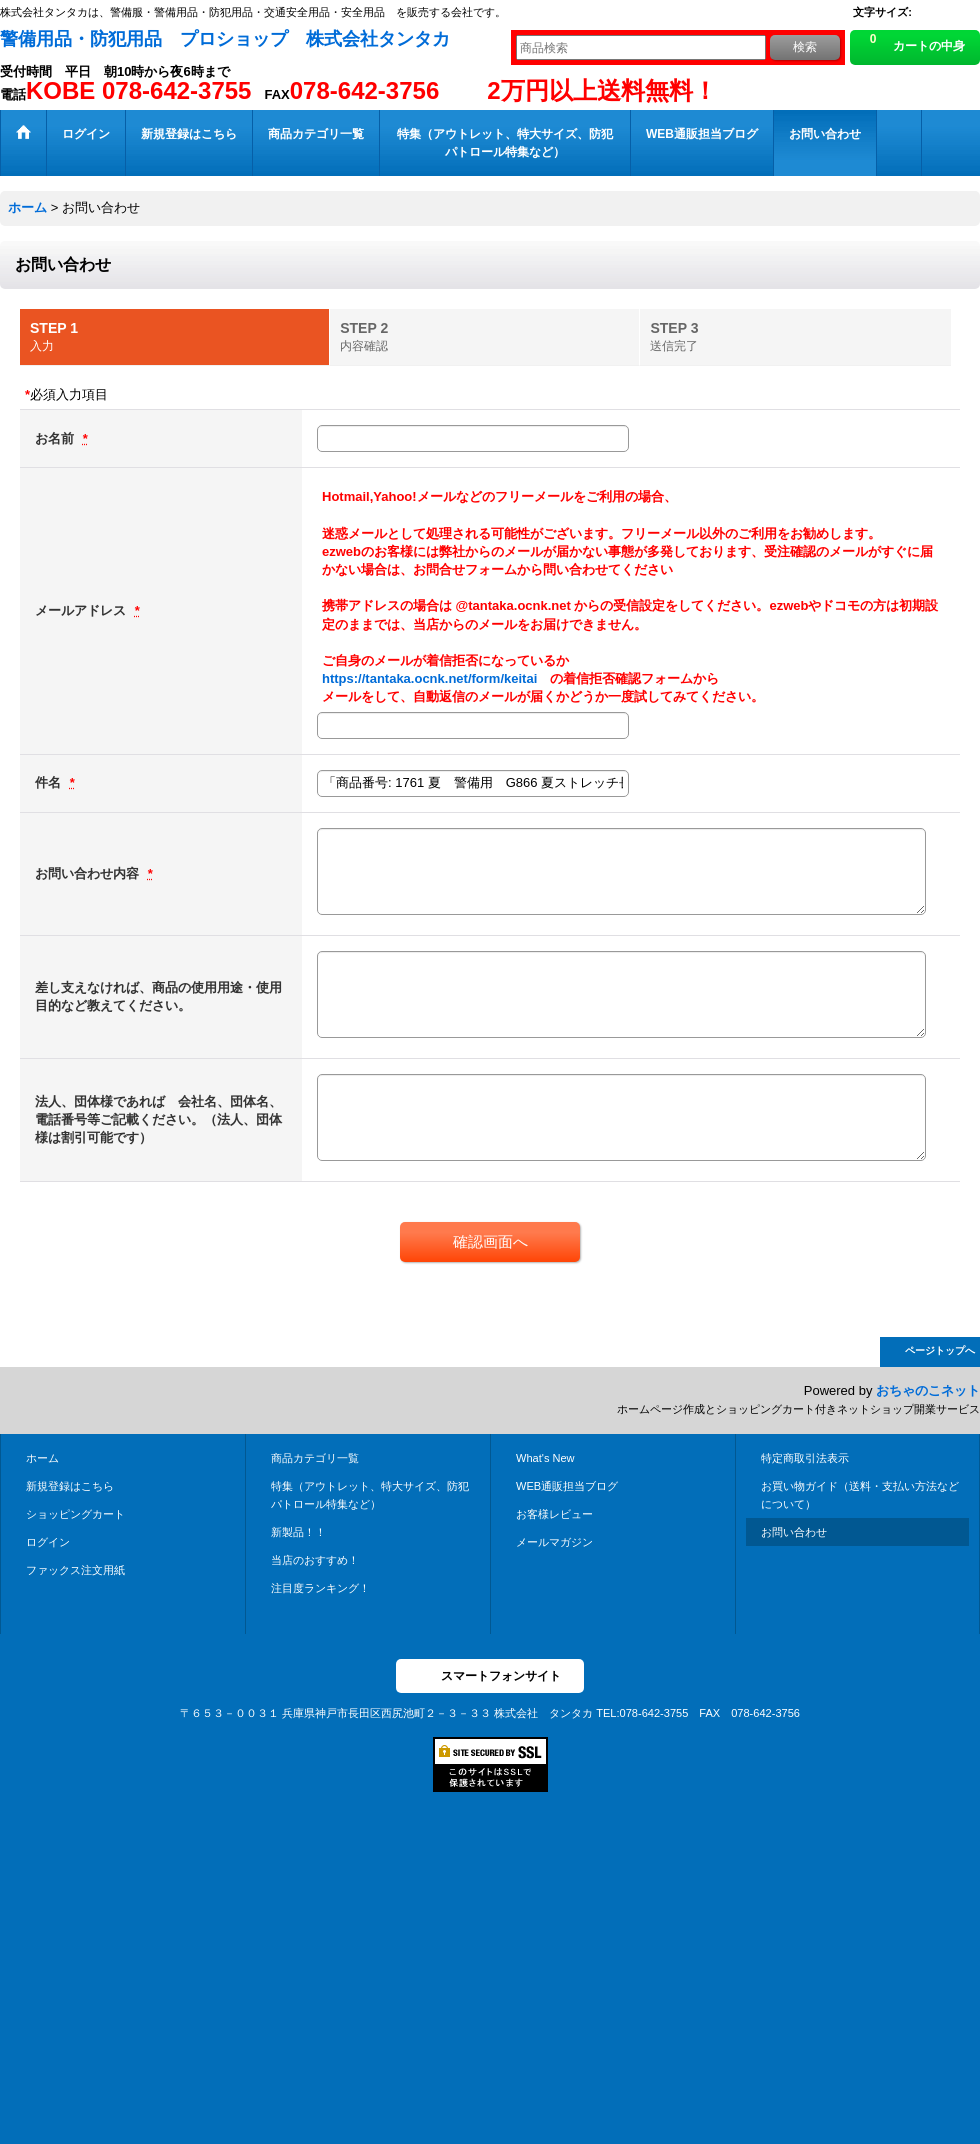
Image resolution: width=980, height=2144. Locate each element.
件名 (50, 782)
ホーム (42, 1458)
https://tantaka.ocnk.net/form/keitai (429, 678)
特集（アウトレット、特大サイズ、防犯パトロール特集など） (370, 1495)
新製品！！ (298, 1532)
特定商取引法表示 (805, 1458)
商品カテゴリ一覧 (315, 1458)
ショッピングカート (75, 1514)
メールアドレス (82, 610)
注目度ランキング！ (320, 1588)
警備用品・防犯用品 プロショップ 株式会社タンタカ (225, 39)
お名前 (56, 438)
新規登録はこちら (70, 1486)
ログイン (48, 1542)
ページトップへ (940, 1350)
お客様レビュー (554, 1514)
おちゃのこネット (928, 1390)
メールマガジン (554, 1542)
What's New (545, 1458)
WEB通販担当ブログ (567, 1486)
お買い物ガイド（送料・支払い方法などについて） (860, 1495)
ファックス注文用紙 (75, 1570)
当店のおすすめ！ (315, 1560)
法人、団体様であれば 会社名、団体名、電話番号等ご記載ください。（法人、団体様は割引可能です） (158, 1119)
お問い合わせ (794, 1532)
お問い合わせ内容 (89, 873)
